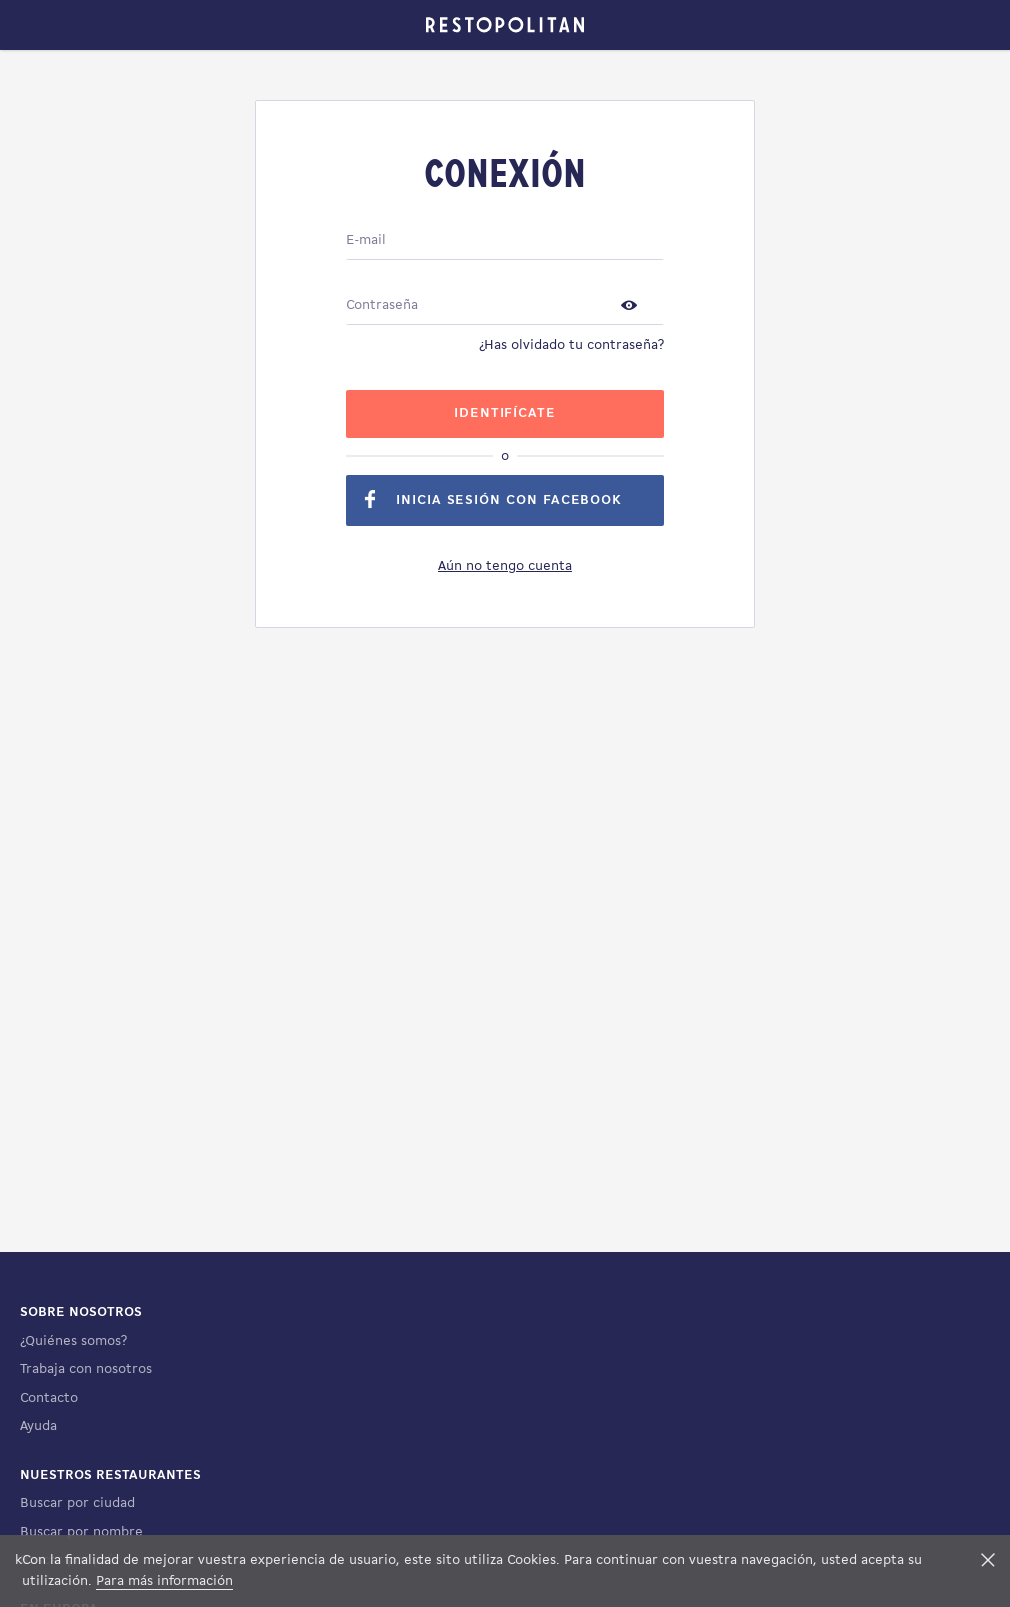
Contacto (49, 1398)
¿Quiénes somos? (73, 1341)
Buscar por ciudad (77, 1503)
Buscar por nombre (81, 1532)
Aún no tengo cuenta (505, 566)
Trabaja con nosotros (86, 1369)
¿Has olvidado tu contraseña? (571, 345)
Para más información (164, 1581)
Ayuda (38, 1426)
